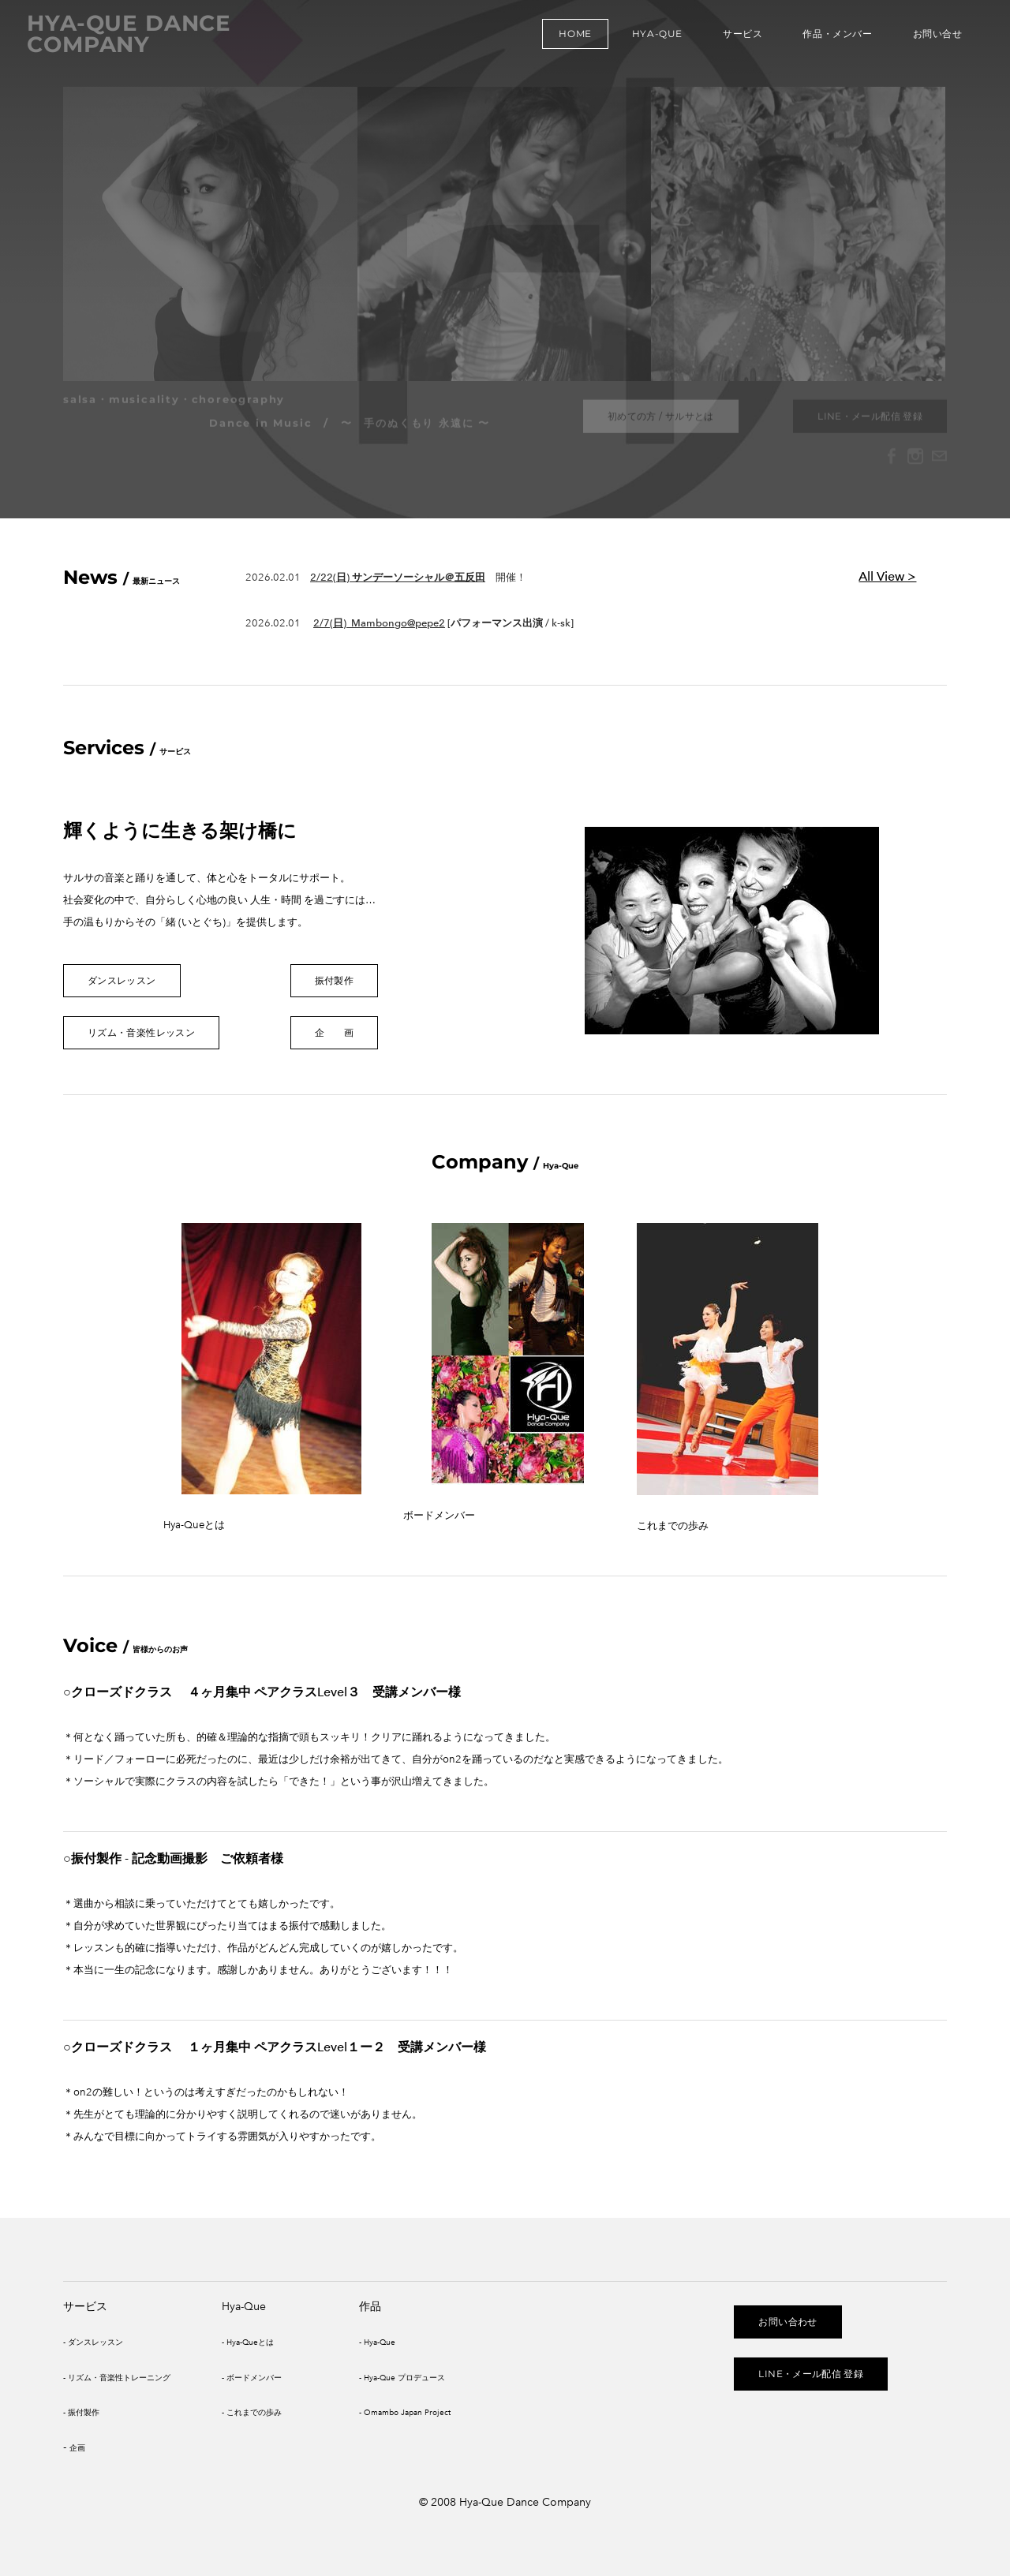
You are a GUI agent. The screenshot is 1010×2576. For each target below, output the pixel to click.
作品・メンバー (833, 39)
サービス (738, 39)
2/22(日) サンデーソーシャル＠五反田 (397, 577)
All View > (887, 576)
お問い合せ (933, 39)
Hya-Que (652, 39)
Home (571, 39)
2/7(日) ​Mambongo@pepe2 (379, 623)
